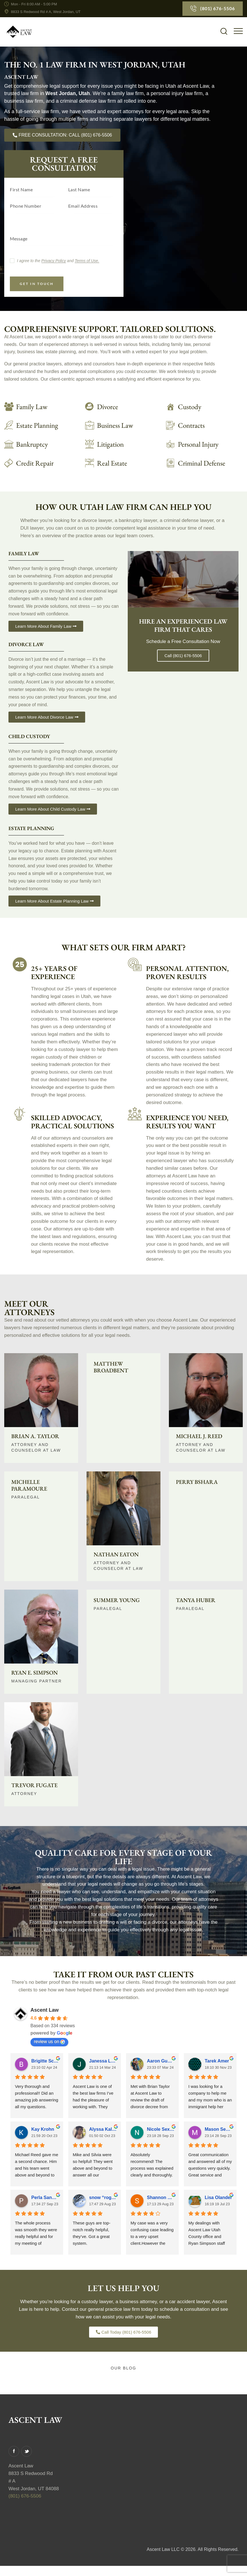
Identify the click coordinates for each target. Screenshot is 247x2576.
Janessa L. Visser (102, 2062)
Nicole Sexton (160, 2130)
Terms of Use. (87, 261)
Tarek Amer (217, 2062)
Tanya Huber (195, 1601)
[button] (238, 31)
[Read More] (202, 407)
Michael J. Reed (199, 1437)
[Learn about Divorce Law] (121, 407)
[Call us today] (62, 135)
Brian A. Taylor (35, 1437)
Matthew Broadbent (111, 1368)
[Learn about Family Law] (40, 407)
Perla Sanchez (45, 2199)
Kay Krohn (42, 2130)
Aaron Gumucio (160, 2062)
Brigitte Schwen (45, 2062)
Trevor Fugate (34, 1786)
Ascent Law (44, 2011)
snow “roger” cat (102, 2199)
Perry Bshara (197, 1483)
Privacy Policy (53, 261)
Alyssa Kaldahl (102, 2130)
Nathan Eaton (116, 1555)
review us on (49, 2043)
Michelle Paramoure (29, 1486)
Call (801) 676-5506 (183, 657)
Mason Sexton (218, 2130)
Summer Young (117, 1601)
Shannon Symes (160, 2199)
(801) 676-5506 (24, 2497)
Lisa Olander (218, 2199)
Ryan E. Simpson (34, 1673)
